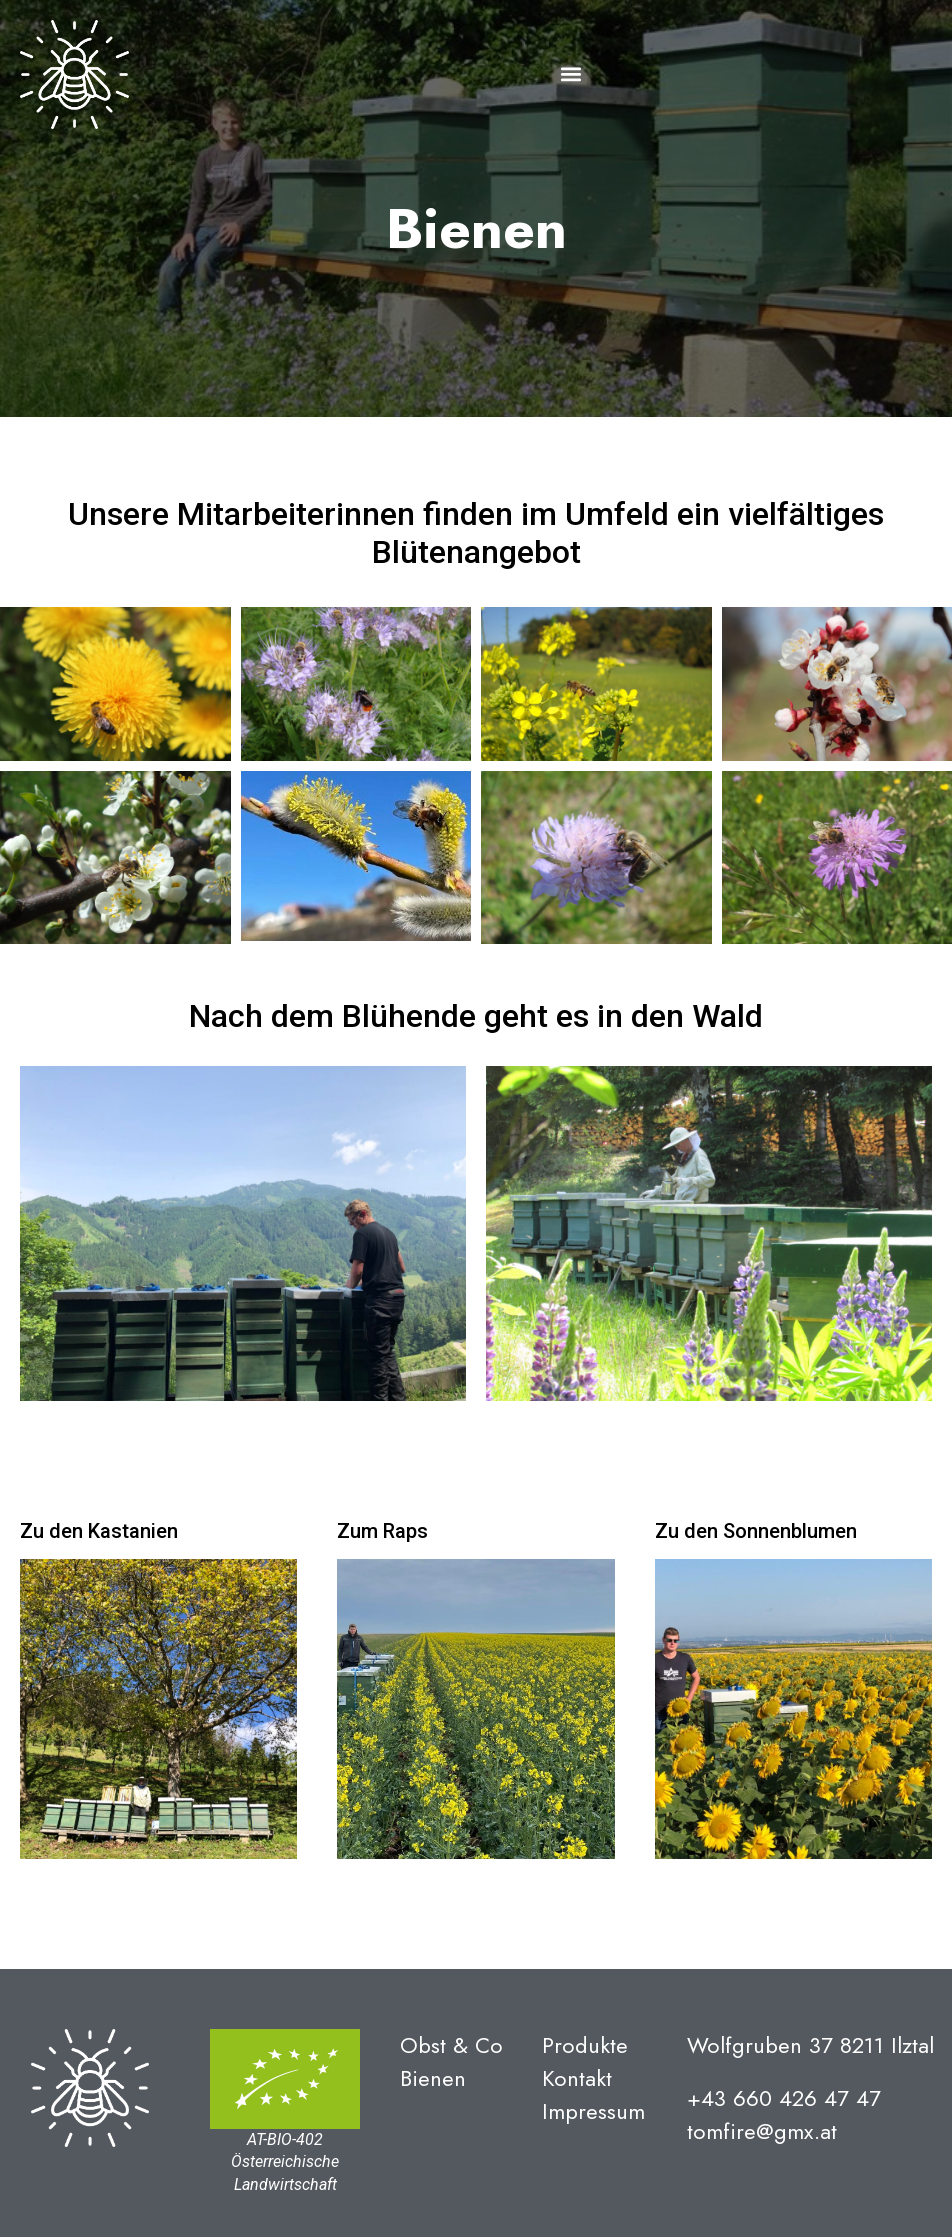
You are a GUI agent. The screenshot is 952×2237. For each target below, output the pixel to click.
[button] (570, 74)
